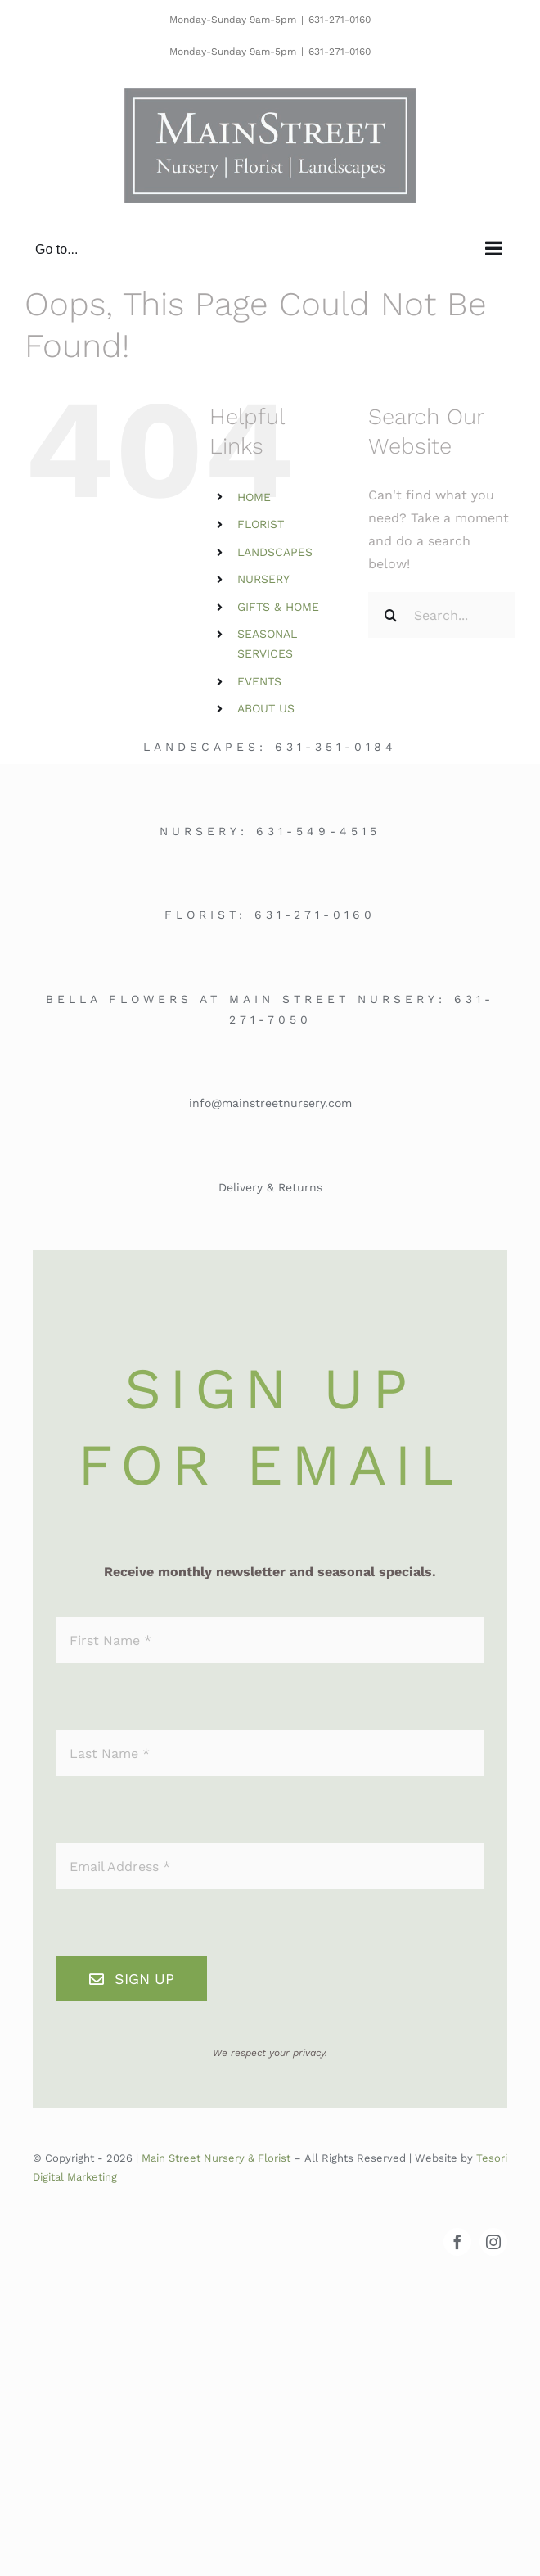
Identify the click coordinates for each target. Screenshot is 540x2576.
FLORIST (260, 524)
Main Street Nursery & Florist (216, 2158)
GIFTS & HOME (278, 606)
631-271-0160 (339, 19)
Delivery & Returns (270, 1187)
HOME (254, 497)
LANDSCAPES (275, 551)
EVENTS (259, 681)
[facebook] (457, 2242)
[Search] (391, 615)
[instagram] (493, 2242)
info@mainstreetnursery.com (270, 1102)
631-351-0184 (336, 746)
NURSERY (263, 578)
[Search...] (441, 615)
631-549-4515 (318, 831)
